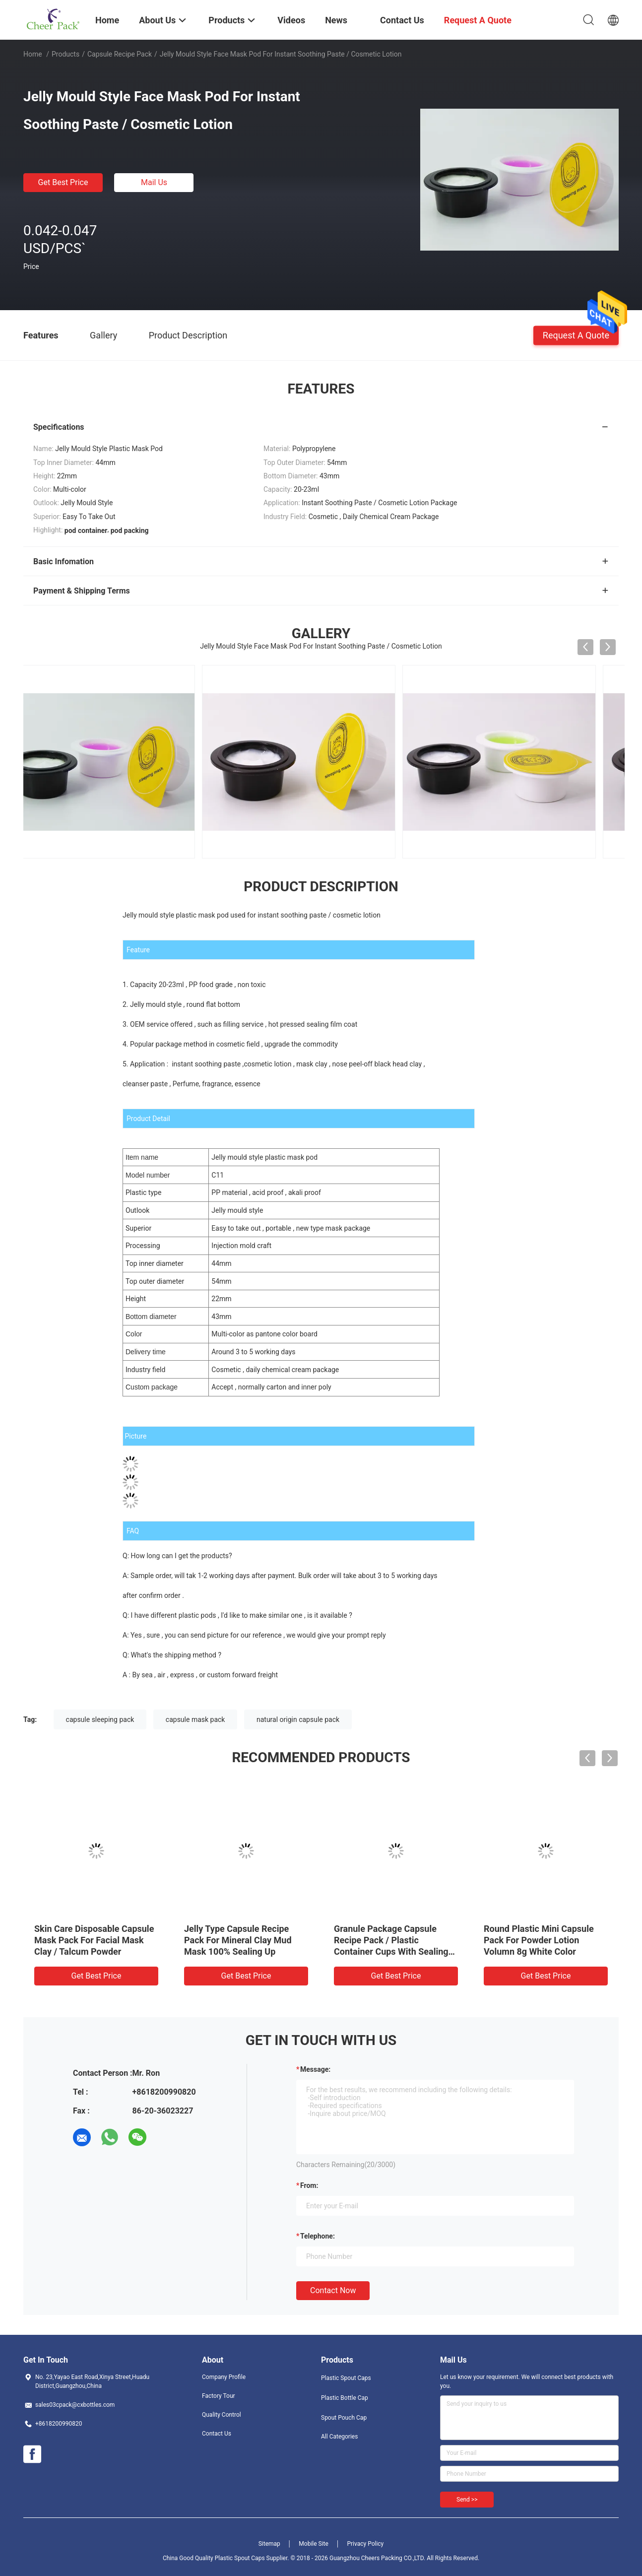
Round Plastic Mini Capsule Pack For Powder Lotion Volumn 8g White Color (539, 1940)
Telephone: (317, 2236)
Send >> (466, 2499)
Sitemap (269, 2543)
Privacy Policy (365, 2543)
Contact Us (216, 2433)
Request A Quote (576, 335)
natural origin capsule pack (298, 1719)
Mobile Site (313, 2543)
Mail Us (154, 182)
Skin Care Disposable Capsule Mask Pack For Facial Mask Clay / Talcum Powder (94, 1940)
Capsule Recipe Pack (119, 54)
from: (309, 2185)
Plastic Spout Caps (346, 2378)
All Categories (339, 2436)
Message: (315, 2069)
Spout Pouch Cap (344, 2417)
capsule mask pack (195, 1719)
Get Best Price (63, 182)
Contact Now (333, 2290)
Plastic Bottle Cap (344, 2397)
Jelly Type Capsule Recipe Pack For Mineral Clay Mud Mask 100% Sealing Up (238, 1940)
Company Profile (224, 2377)
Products (65, 54)
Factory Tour (218, 2395)
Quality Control (221, 2414)
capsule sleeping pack (100, 1719)
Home (32, 54)
